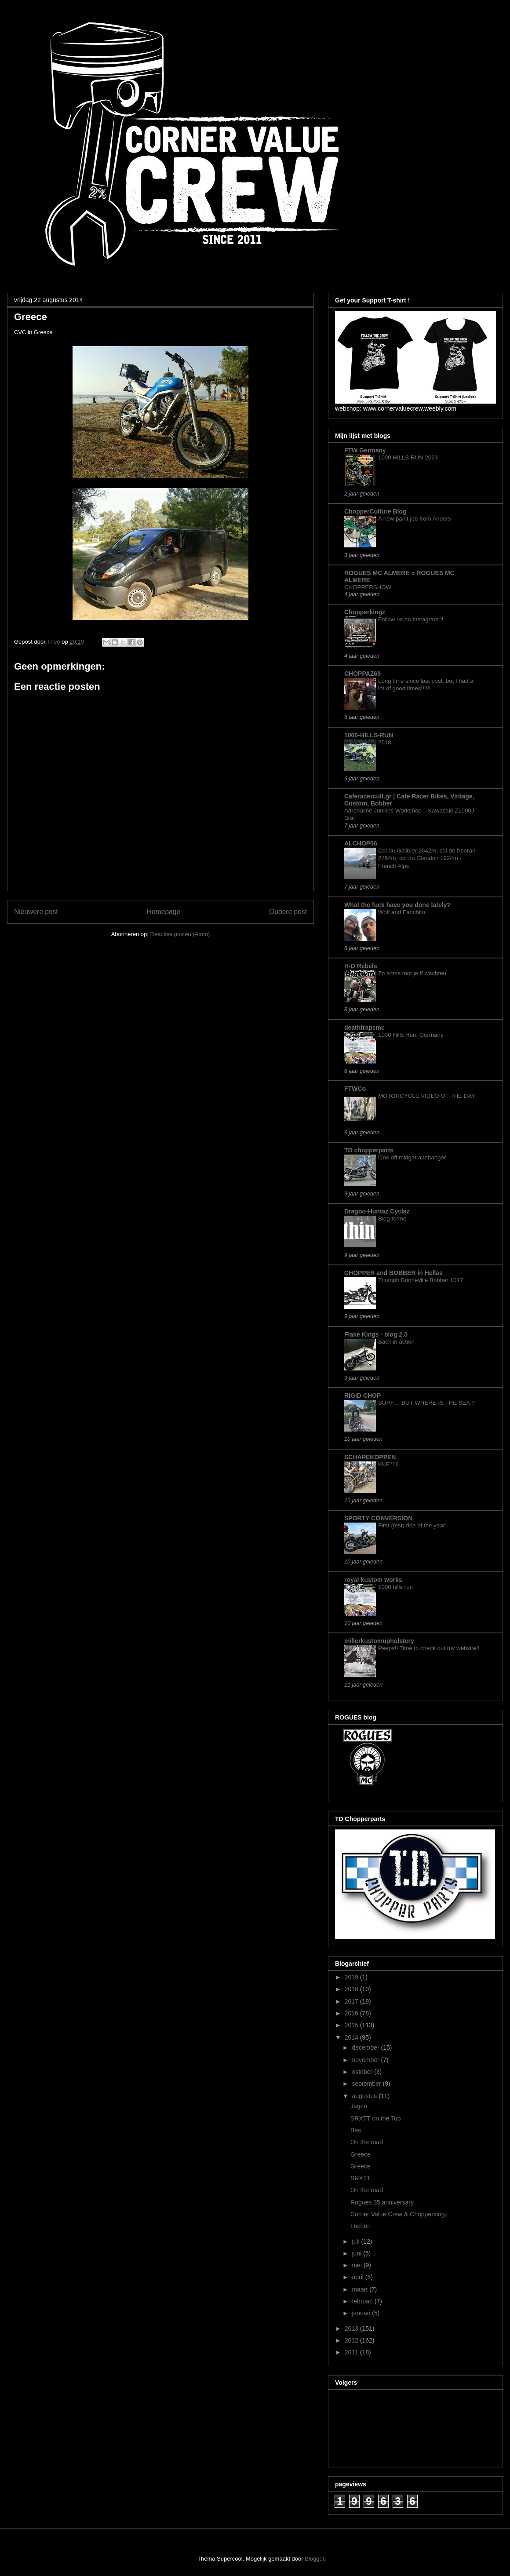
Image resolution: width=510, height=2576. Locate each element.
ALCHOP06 (360, 843)
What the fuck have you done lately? (397, 904)
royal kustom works (373, 1579)
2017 (352, 2001)
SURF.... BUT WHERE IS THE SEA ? (426, 1402)
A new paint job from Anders (414, 518)
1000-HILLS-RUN (368, 735)
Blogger (314, 2558)
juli (356, 2241)
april (358, 2277)
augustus (365, 2095)
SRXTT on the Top (375, 2118)
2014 (352, 2037)
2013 (352, 2328)
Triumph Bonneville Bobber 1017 (420, 1280)
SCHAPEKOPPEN (370, 1457)
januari (362, 2313)
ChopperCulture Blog (375, 511)
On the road (366, 2142)
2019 (352, 1977)
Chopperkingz (364, 612)
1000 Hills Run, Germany (411, 1034)
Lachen (360, 2226)
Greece (360, 2154)
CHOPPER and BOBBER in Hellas (393, 1272)
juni (357, 2253)
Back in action (396, 1341)
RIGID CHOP (362, 1395)
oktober (363, 2071)
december (366, 2047)
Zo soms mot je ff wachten (412, 973)
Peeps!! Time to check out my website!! (429, 1648)
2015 (352, 2025)
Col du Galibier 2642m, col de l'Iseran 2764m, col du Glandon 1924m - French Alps (426, 858)
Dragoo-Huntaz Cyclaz (377, 1211)
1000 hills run (395, 1587)
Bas (355, 2130)
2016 (352, 2013)
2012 (352, 2340)
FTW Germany (365, 450)
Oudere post (288, 911)
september (367, 2083)
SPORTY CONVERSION (378, 1518)
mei (357, 2265)
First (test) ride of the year (411, 1525)
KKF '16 (388, 1464)
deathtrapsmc (364, 1027)
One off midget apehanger (412, 1157)
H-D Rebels (360, 965)
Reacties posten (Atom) (180, 934)
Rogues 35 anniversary (382, 2202)
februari (363, 2301)
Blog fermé (392, 1218)
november (366, 2059)
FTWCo (355, 1088)
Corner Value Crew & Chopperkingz (399, 2214)
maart (360, 2289)
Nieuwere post (36, 911)
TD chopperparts (368, 1150)
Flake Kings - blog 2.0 (376, 1334)
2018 (384, 742)
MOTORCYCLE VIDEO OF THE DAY (426, 1096)
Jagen (358, 2106)
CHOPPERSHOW (367, 587)
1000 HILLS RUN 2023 (408, 457)
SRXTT (360, 2178)
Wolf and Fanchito (401, 912)
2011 (352, 2352)
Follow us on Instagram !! (411, 619)
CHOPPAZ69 (362, 673)
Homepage (163, 911)
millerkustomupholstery (379, 1640)
